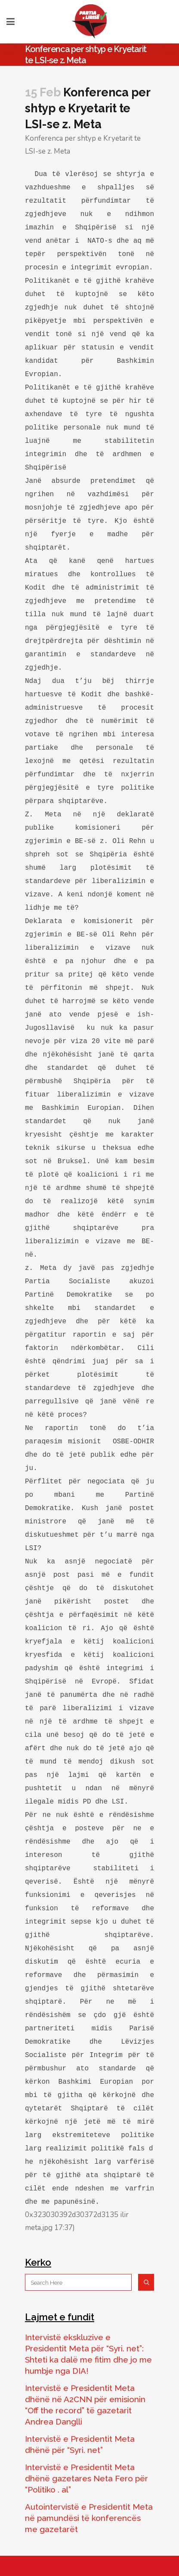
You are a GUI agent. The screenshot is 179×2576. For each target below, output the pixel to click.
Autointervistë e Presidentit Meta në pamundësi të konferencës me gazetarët (89, 2518)
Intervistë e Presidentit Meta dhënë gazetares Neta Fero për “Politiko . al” (86, 2478)
